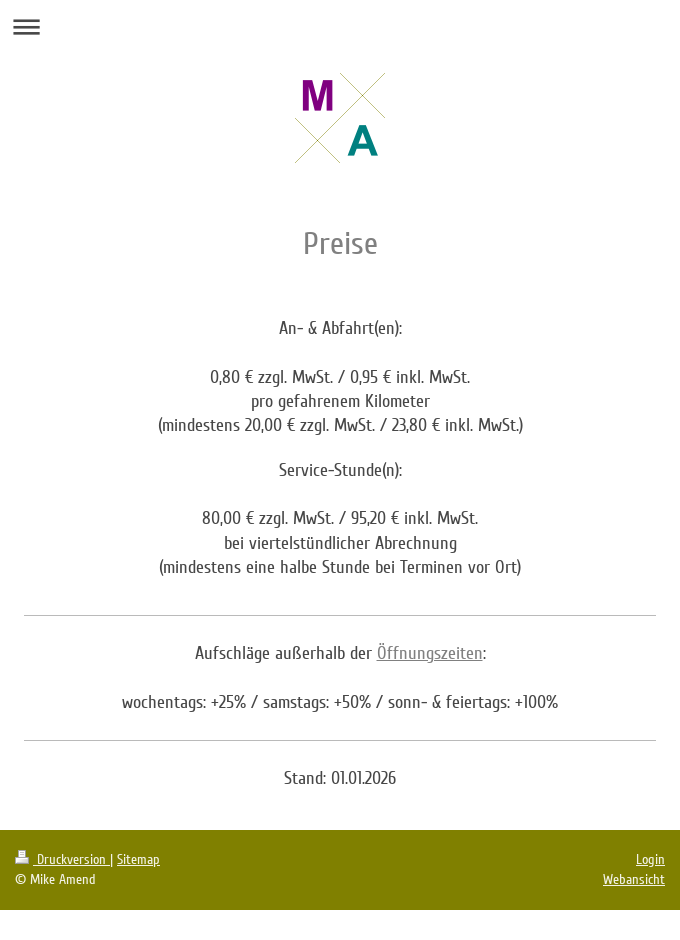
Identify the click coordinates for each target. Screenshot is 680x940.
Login (650, 859)
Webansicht (634, 879)
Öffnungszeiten (430, 653)
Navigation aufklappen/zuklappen (340, 26)
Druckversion (62, 859)
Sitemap (138, 859)
